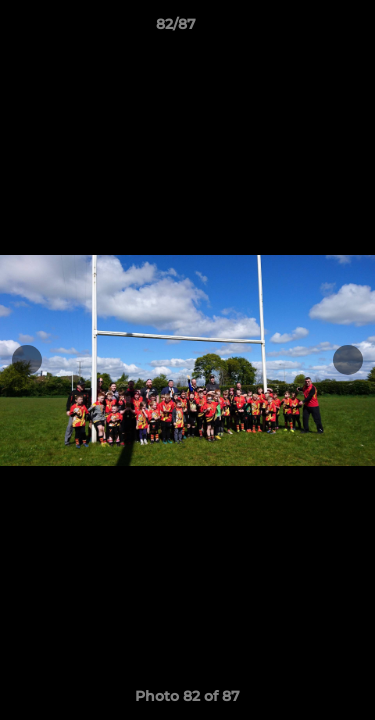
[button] (303, 29)
